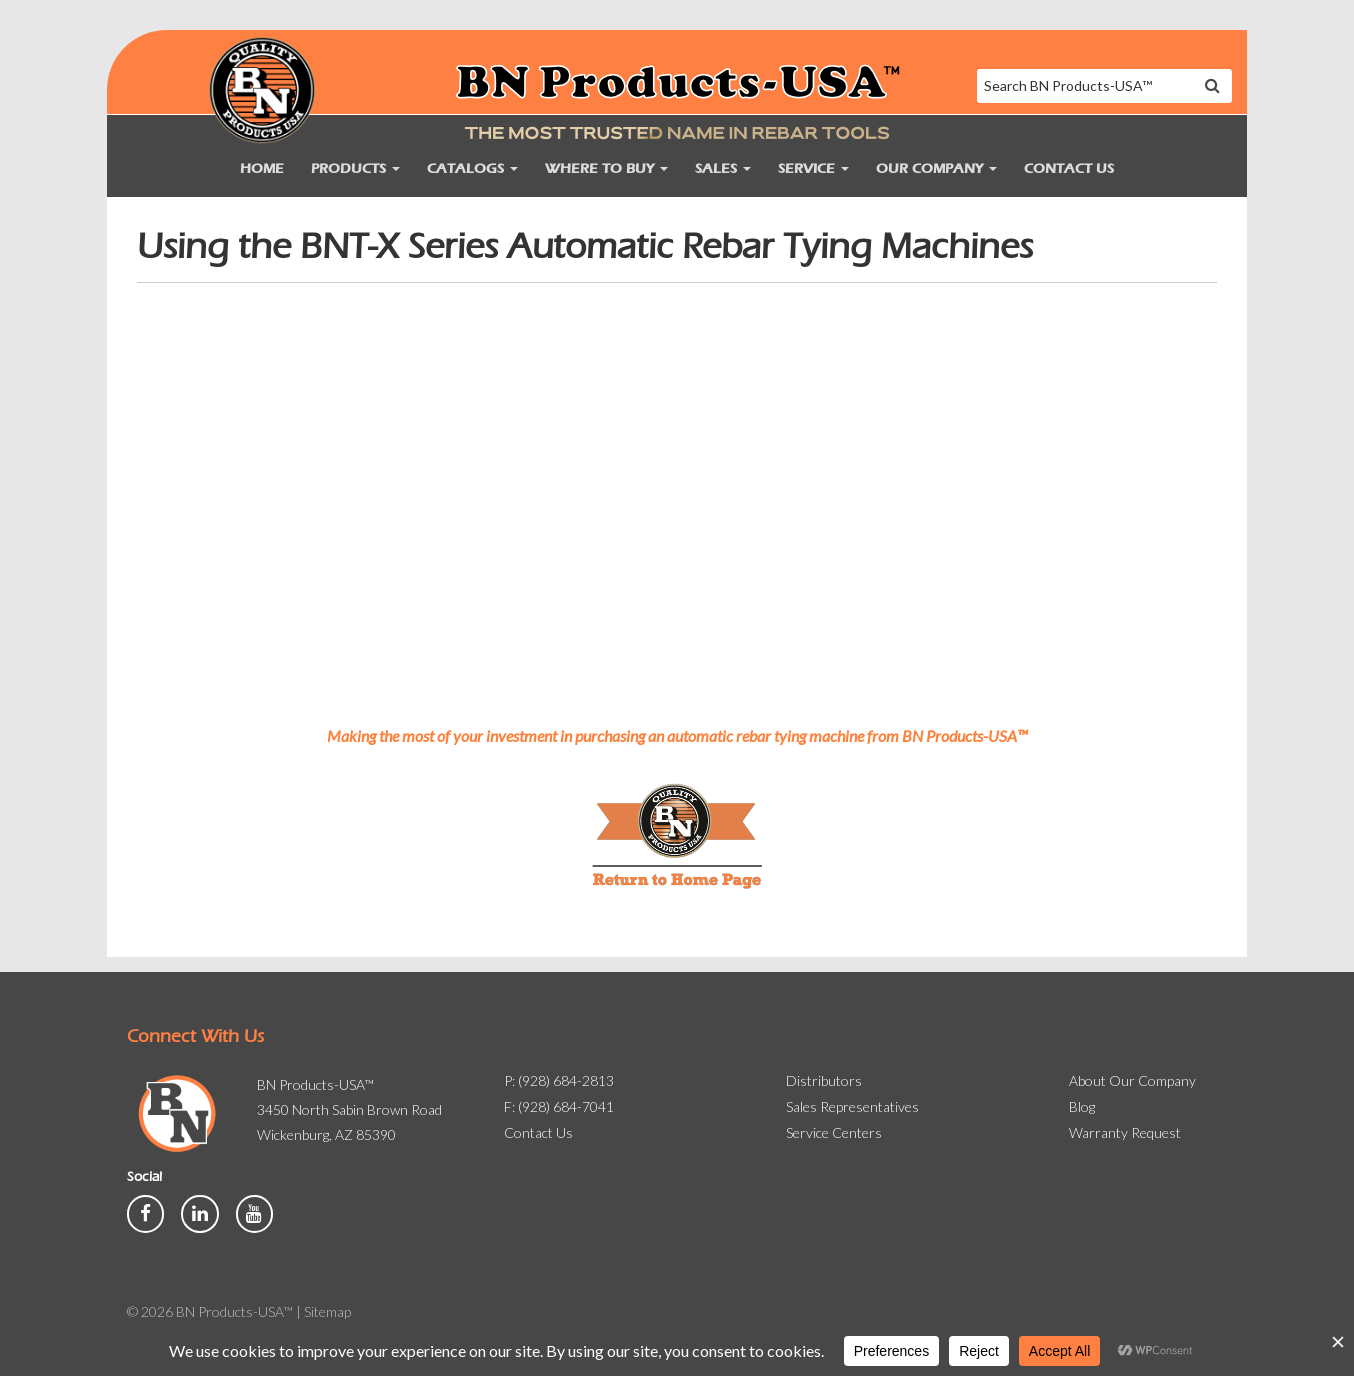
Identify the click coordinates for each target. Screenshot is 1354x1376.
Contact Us (1069, 168)
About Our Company (1132, 1080)
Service (813, 168)
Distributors (824, 1080)
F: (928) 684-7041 (559, 1106)
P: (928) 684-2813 (559, 1080)
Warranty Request (1125, 1132)
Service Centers (834, 1132)
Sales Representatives (852, 1106)
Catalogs (472, 168)
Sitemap (327, 1311)
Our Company (936, 168)
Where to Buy (606, 168)
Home (262, 168)
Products (355, 168)
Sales (723, 168)
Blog (1082, 1106)
